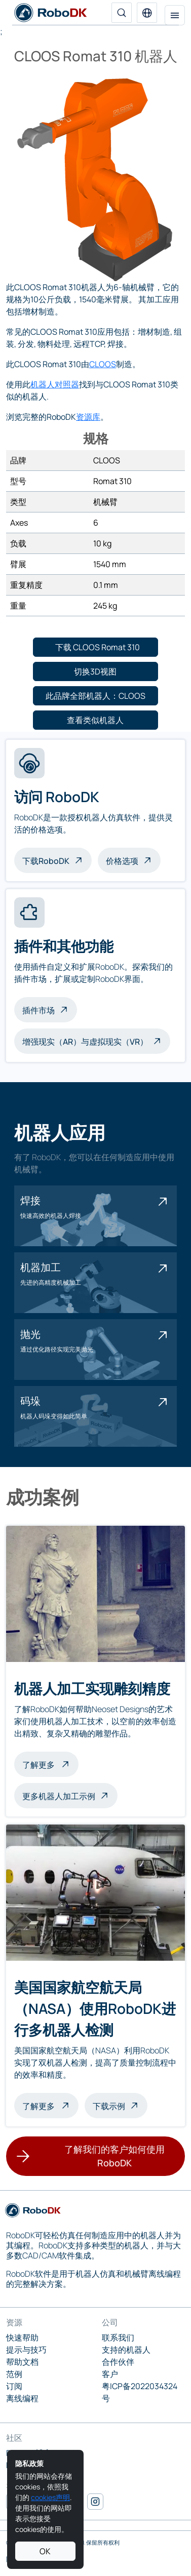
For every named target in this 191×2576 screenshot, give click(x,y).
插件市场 (38, 1010)
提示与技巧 (26, 2349)
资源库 (88, 416)
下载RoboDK (45, 860)
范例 (14, 2374)
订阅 (14, 2386)
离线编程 (22, 2398)
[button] (147, 13)
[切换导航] (175, 15)
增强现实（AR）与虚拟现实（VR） (85, 1041)
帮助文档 (22, 2361)
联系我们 (118, 2337)
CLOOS (102, 364)
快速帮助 (22, 2337)
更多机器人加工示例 (58, 1796)
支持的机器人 (126, 2349)
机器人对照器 (54, 384)
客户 (110, 2374)
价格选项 (122, 860)
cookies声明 (50, 2497)
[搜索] (121, 13)
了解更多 (50, 1763)
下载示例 (109, 2106)
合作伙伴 (118, 2361)
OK (45, 2551)
